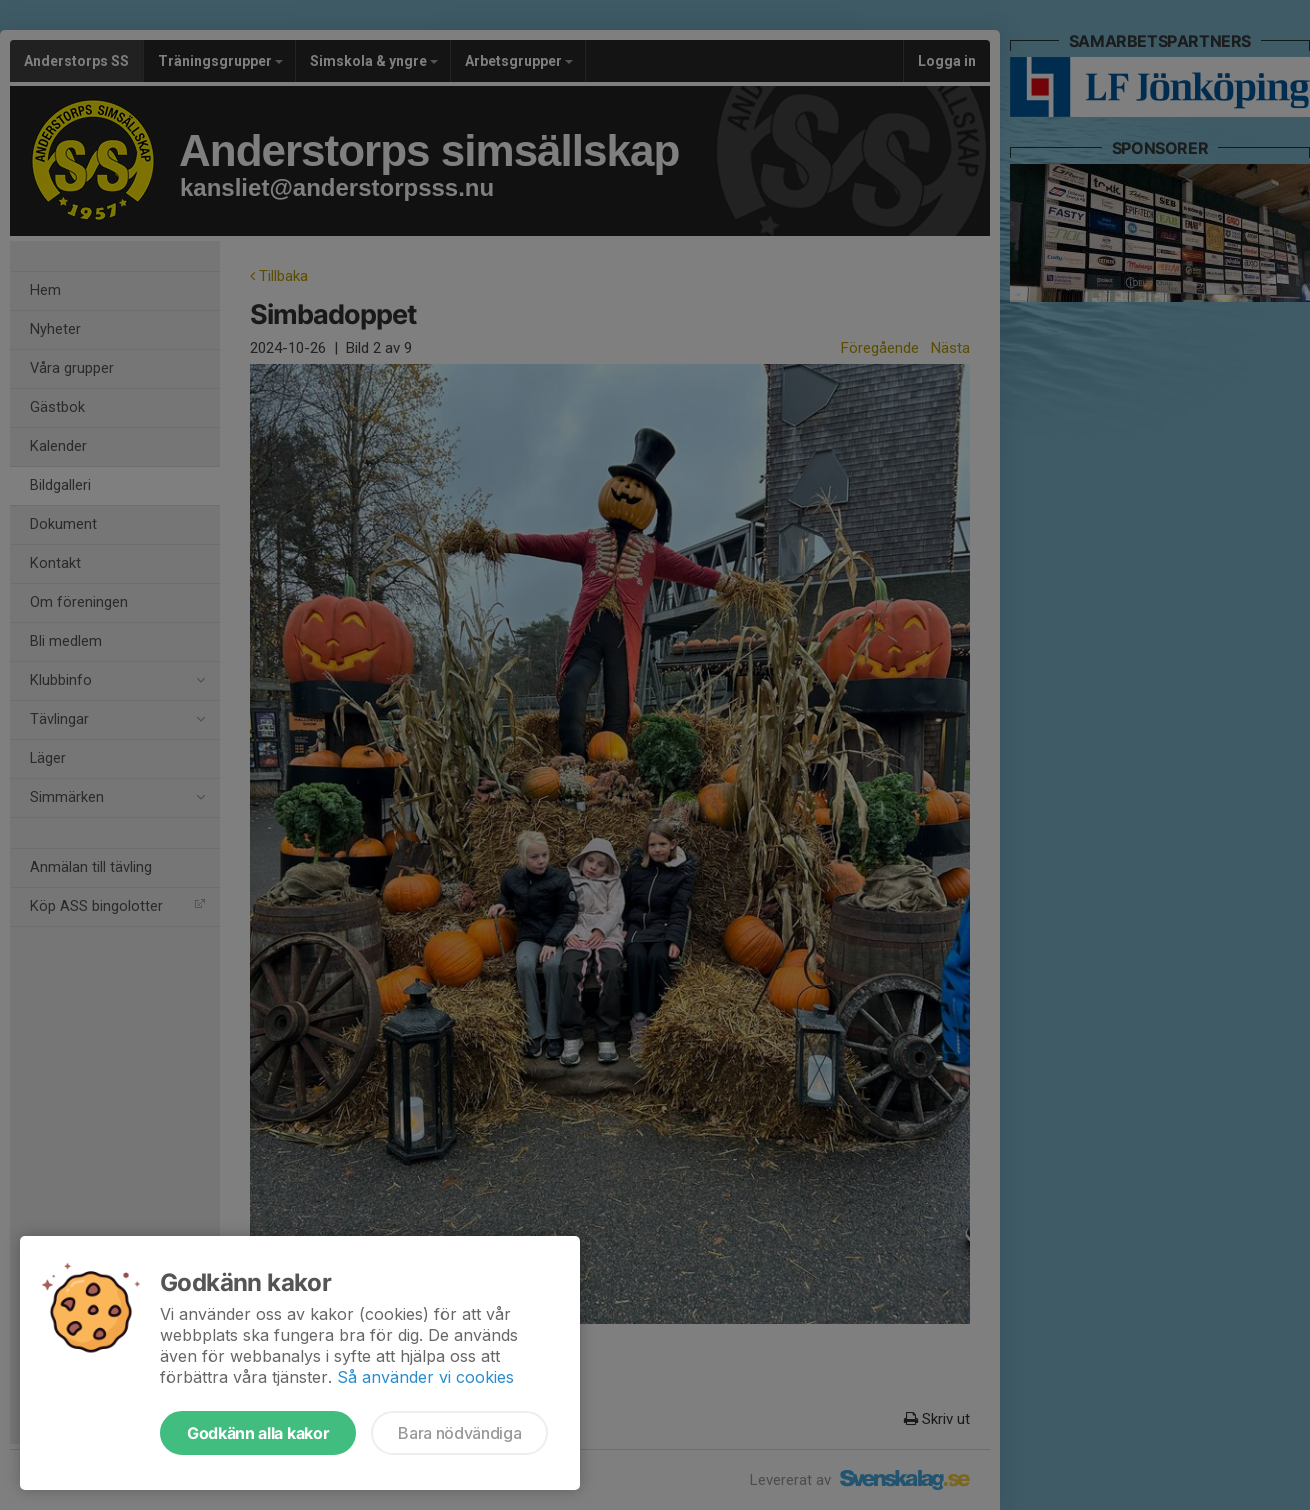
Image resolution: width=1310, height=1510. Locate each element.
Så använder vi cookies (425, 1377)
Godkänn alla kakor (258, 1433)
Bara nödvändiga (459, 1433)
